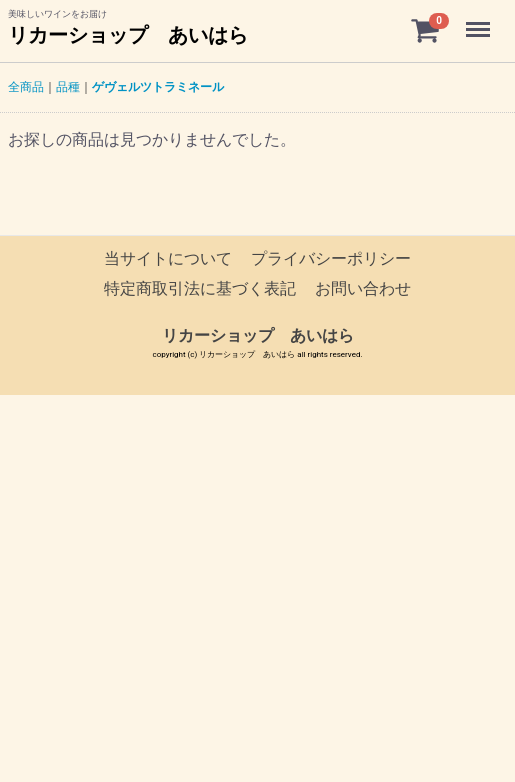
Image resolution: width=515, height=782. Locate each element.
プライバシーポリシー (331, 258)
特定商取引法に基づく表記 (200, 289)
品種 (68, 87)
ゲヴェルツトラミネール (158, 87)
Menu (480, 20)
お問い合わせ (363, 289)
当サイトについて (168, 258)
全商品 (26, 87)
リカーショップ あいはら (128, 35)
